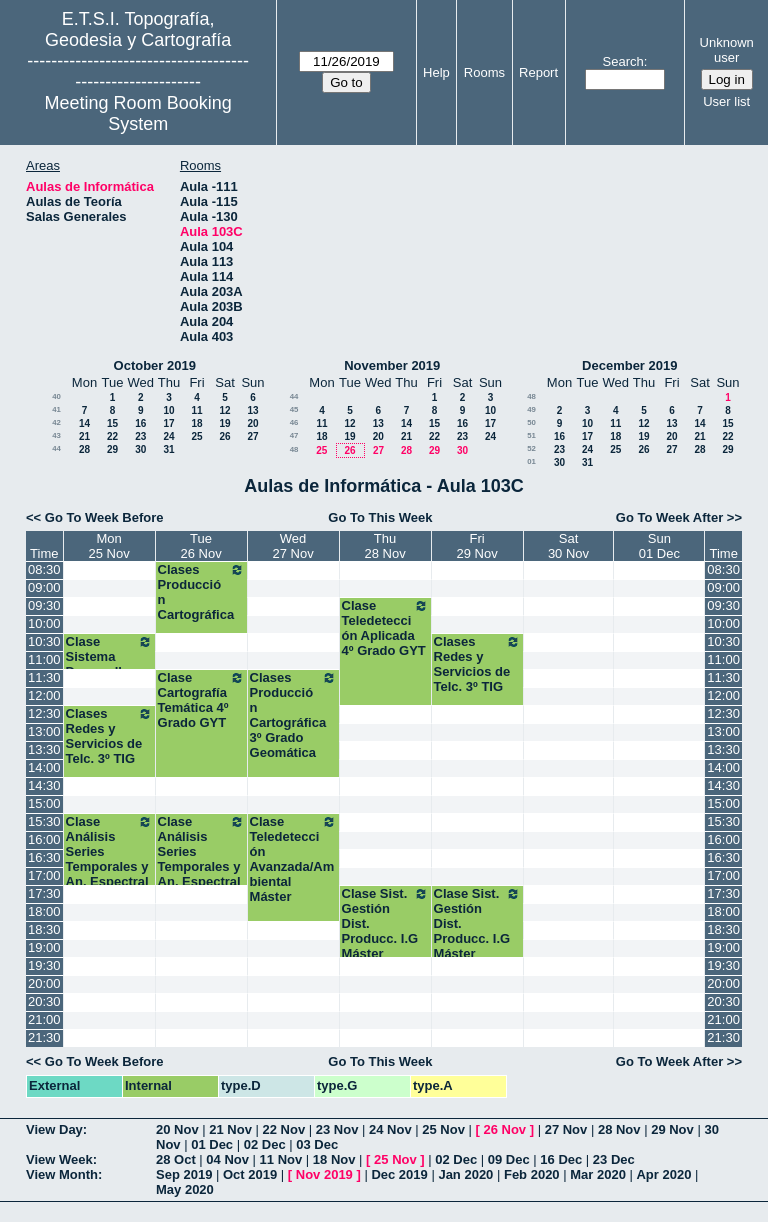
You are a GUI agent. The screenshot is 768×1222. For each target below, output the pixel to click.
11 (196, 410)
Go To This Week (380, 517)
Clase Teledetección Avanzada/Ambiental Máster (293, 859)
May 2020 (185, 1189)
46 (294, 422)
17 (168, 423)
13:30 (44, 749)
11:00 (44, 659)
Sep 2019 (184, 1174)
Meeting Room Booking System (138, 113)
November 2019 (392, 365)
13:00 (44, 731)
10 (168, 410)
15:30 (44, 821)
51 (531, 435)
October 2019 (155, 365)
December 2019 (629, 365)
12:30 (44, 713)
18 (196, 423)
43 (56, 435)
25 (196, 436)
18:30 (44, 929)
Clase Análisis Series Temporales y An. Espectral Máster (109, 859)
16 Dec (561, 1159)
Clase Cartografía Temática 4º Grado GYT (201, 700)
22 (112, 436)
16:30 (44, 857)
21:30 (44, 1037)
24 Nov (390, 1129)
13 (252, 410)
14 (84, 423)
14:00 (44, 767)
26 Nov (504, 1129)
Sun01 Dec (659, 546)
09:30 (44, 605)
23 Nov (337, 1129)
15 (112, 423)
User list (726, 101)
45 (294, 409)
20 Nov (177, 1129)
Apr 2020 (663, 1174)
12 (224, 410)
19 (224, 423)
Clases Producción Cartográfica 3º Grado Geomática (293, 715)
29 (112, 449)
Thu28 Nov (384, 546)
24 (168, 436)
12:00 (44, 695)
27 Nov (566, 1129)
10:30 (44, 641)
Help (436, 72)
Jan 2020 (465, 1174)
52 (531, 448)
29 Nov (672, 1129)
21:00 (44, 1019)
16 (140, 423)
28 (84, 449)
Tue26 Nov (200, 546)
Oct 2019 (250, 1174)
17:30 (44, 893)
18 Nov (334, 1159)
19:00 (44, 947)
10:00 (44, 623)
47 (294, 435)
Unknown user (727, 50)
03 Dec (317, 1144)
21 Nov (230, 1129)
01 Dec (212, 1144)
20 (252, 423)
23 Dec (614, 1159)
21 (84, 436)
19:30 (44, 965)
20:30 (44, 1001)
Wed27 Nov (292, 546)
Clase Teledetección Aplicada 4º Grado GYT (385, 628)
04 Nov (227, 1159)
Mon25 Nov (108, 546)
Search (623, 61)
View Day (54, 1129)
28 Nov (619, 1129)
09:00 (44, 587)
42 (56, 422)
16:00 (44, 839)
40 (56, 396)
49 (531, 409)
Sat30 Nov (568, 546)
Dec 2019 (399, 1174)
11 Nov (281, 1159)
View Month (62, 1174)
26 (224, 436)
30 (140, 449)
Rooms (484, 72)
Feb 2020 (532, 1174)
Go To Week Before (104, 517)
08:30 (44, 569)
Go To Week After (669, 517)
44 (56, 448)
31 (168, 449)
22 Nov (284, 1129)
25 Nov (443, 1129)
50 (531, 422)
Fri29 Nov (476, 546)
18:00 (44, 911)
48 (294, 449)
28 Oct (176, 1159)
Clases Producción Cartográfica (201, 592)
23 (140, 436)
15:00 (44, 803)
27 (252, 436)
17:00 (44, 875)
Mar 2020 (598, 1174)
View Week (59, 1159)
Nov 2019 (324, 1174)
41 (56, 409)
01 (531, 461)
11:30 (44, 677)
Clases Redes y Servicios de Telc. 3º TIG (477, 664)
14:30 (44, 785)
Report (538, 72)
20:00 (44, 983)
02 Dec (265, 1144)
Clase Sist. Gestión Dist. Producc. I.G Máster (385, 923)
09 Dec (509, 1159)
